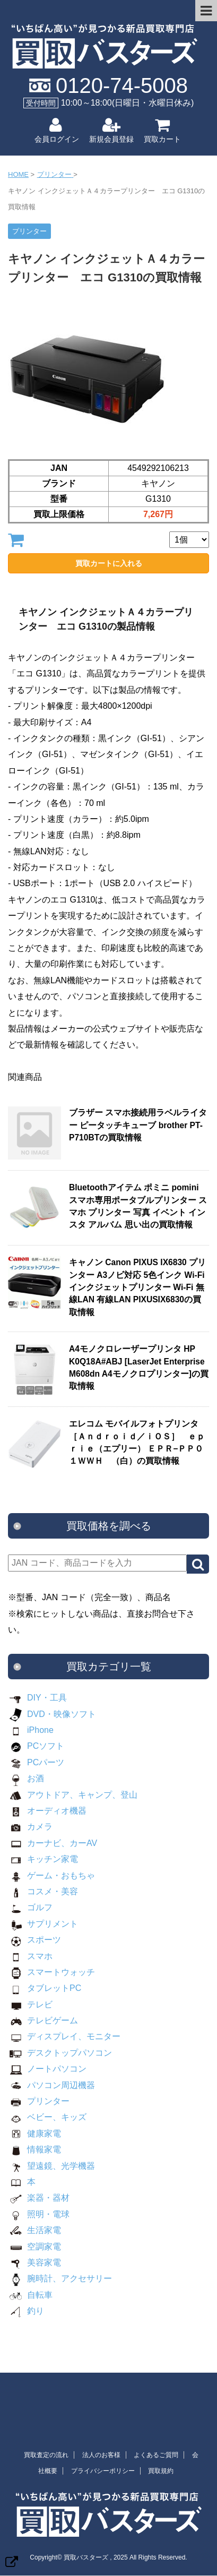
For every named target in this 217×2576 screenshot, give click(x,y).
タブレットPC (44, 1988)
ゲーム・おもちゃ (51, 1875)
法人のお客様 (101, 2455)
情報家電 (34, 2149)
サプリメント (43, 1923)
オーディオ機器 (47, 1810)
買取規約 (160, 2471)
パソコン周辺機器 (51, 2085)
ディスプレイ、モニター (64, 2036)
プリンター (39, 2101)
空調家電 (34, 2246)
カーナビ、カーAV (52, 1843)
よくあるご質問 (156, 2455)
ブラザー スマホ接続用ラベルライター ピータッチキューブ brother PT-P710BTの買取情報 (138, 1125)
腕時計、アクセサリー (60, 2278)
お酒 (26, 1778)
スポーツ (34, 1939)
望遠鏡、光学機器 (51, 2165)
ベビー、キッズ (47, 2117)
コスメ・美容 (43, 1891)
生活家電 (34, 2230)
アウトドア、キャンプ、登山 (72, 1794)
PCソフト (36, 1745)
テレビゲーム (43, 2020)
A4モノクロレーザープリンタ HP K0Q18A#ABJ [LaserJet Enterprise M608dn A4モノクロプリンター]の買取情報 (139, 1367)
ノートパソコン (47, 2068)
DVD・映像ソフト (52, 1714)
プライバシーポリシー (103, 2471)
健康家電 (34, 2133)
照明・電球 (39, 2214)
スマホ (30, 1956)
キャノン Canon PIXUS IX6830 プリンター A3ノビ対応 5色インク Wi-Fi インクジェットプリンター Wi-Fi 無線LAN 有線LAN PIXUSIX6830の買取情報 (137, 1287)
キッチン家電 (43, 1859)
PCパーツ (36, 1762)
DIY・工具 (37, 1697)
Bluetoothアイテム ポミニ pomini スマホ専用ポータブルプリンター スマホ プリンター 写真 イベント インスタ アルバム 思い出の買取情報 (138, 1206)
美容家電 (34, 2262)
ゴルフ (30, 1907)
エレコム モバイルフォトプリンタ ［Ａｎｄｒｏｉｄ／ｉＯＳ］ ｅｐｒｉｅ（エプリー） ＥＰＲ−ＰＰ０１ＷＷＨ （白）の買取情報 (138, 1442)
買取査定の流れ (46, 2455)
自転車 (30, 2294)
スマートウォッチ (51, 1972)
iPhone (31, 1729)
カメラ (30, 1826)
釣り (26, 2310)
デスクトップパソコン (60, 2052)
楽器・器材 (39, 2197)
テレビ (30, 2004)
